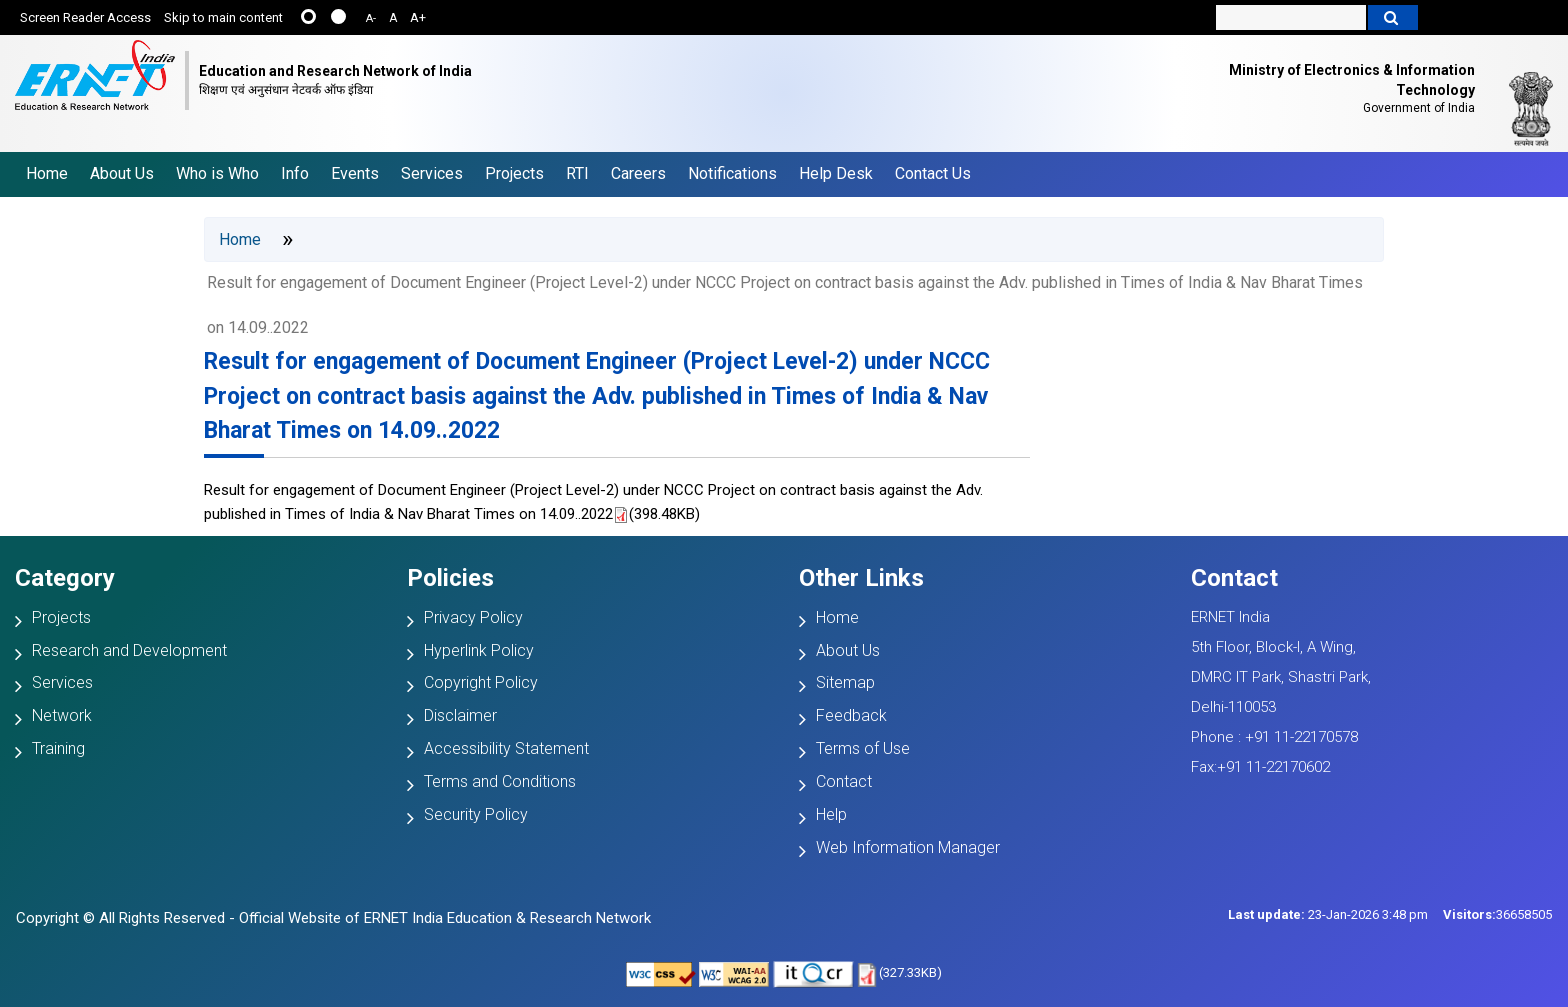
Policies (450, 578)
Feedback (851, 715)
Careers (638, 173)
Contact (844, 781)
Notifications (732, 173)
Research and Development (129, 650)
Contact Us (933, 173)
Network (62, 715)
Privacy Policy (473, 617)
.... (338, 16)
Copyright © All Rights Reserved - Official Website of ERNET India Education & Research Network (333, 918)
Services (432, 173)
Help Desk (836, 173)
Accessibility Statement (506, 748)
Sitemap (845, 682)
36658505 (1497, 914)
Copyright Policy (481, 682)
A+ (418, 17)
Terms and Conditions (500, 781)
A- (371, 18)
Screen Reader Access (85, 17)
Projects (514, 173)
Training (58, 748)
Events (355, 173)
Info (295, 173)
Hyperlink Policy (479, 650)
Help (831, 814)
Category (65, 578)
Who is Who (217, 173)
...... (308, 16)
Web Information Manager (908, 847)
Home (47, 173)
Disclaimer (460, 715)
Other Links (861, 578)
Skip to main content (223, 17)
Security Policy (476, 814)
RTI (577, 173)
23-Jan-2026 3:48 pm (1328, 914)
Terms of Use (863, 748)
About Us (122, 173)
